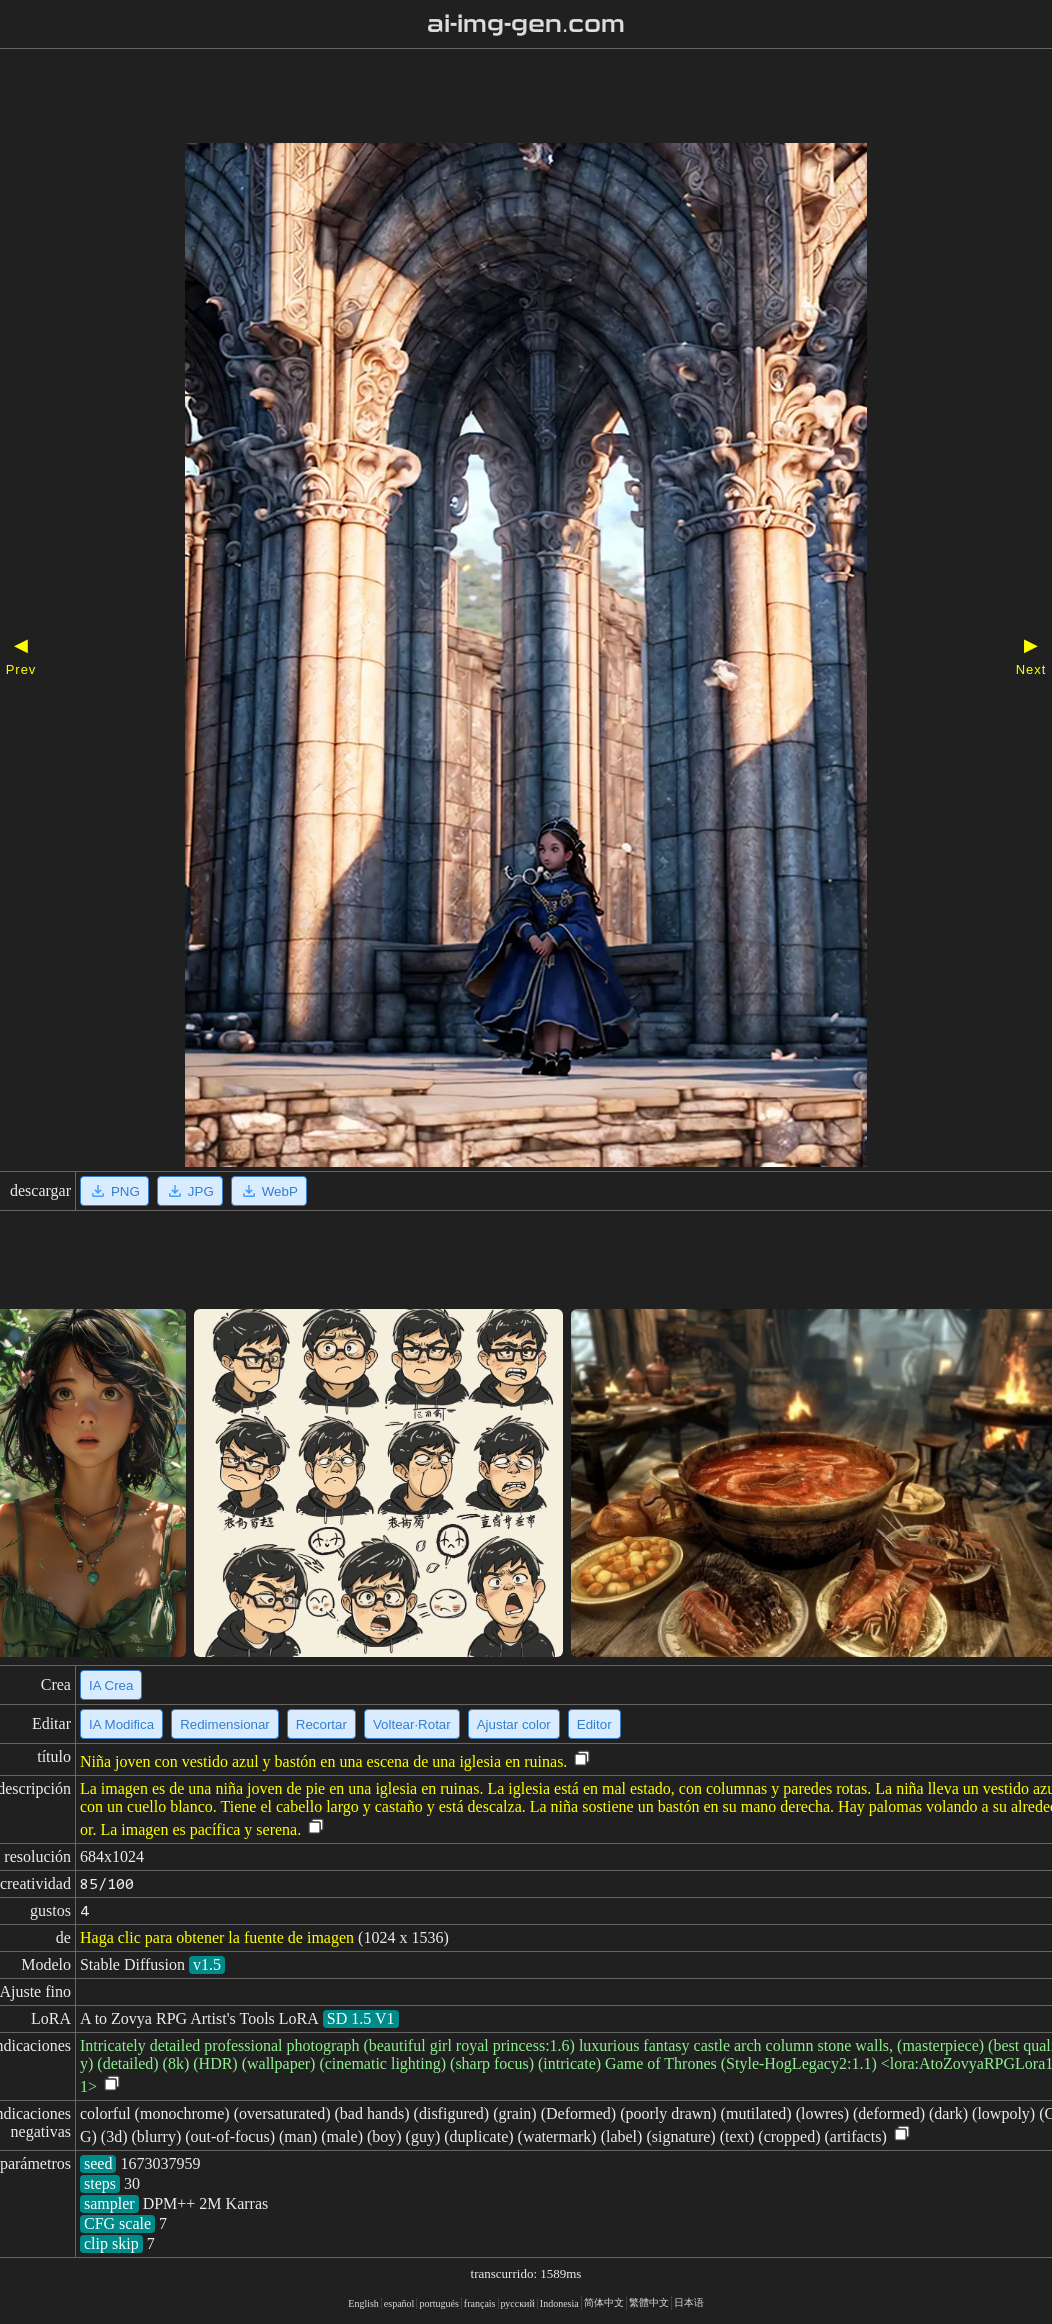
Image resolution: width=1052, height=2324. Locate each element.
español (399, 2303)
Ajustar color (514, 1724)
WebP (269, 1191)
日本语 (689, 2302)
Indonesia (559, 2303)
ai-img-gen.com (526, 24)
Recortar (321, 1724)
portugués (438, 2303)
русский (518, 2303)
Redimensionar (225, 1724)
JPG (190, 1191)
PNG (114, 1191)
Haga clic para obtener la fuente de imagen (217, 1937)
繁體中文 (649, 2302)
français (480, 2303)
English (363, 2303)
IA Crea (111, 1685)
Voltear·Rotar (412, 1724)
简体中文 (604, 2302)
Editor (594, 1724)
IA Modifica (121, 1724)
